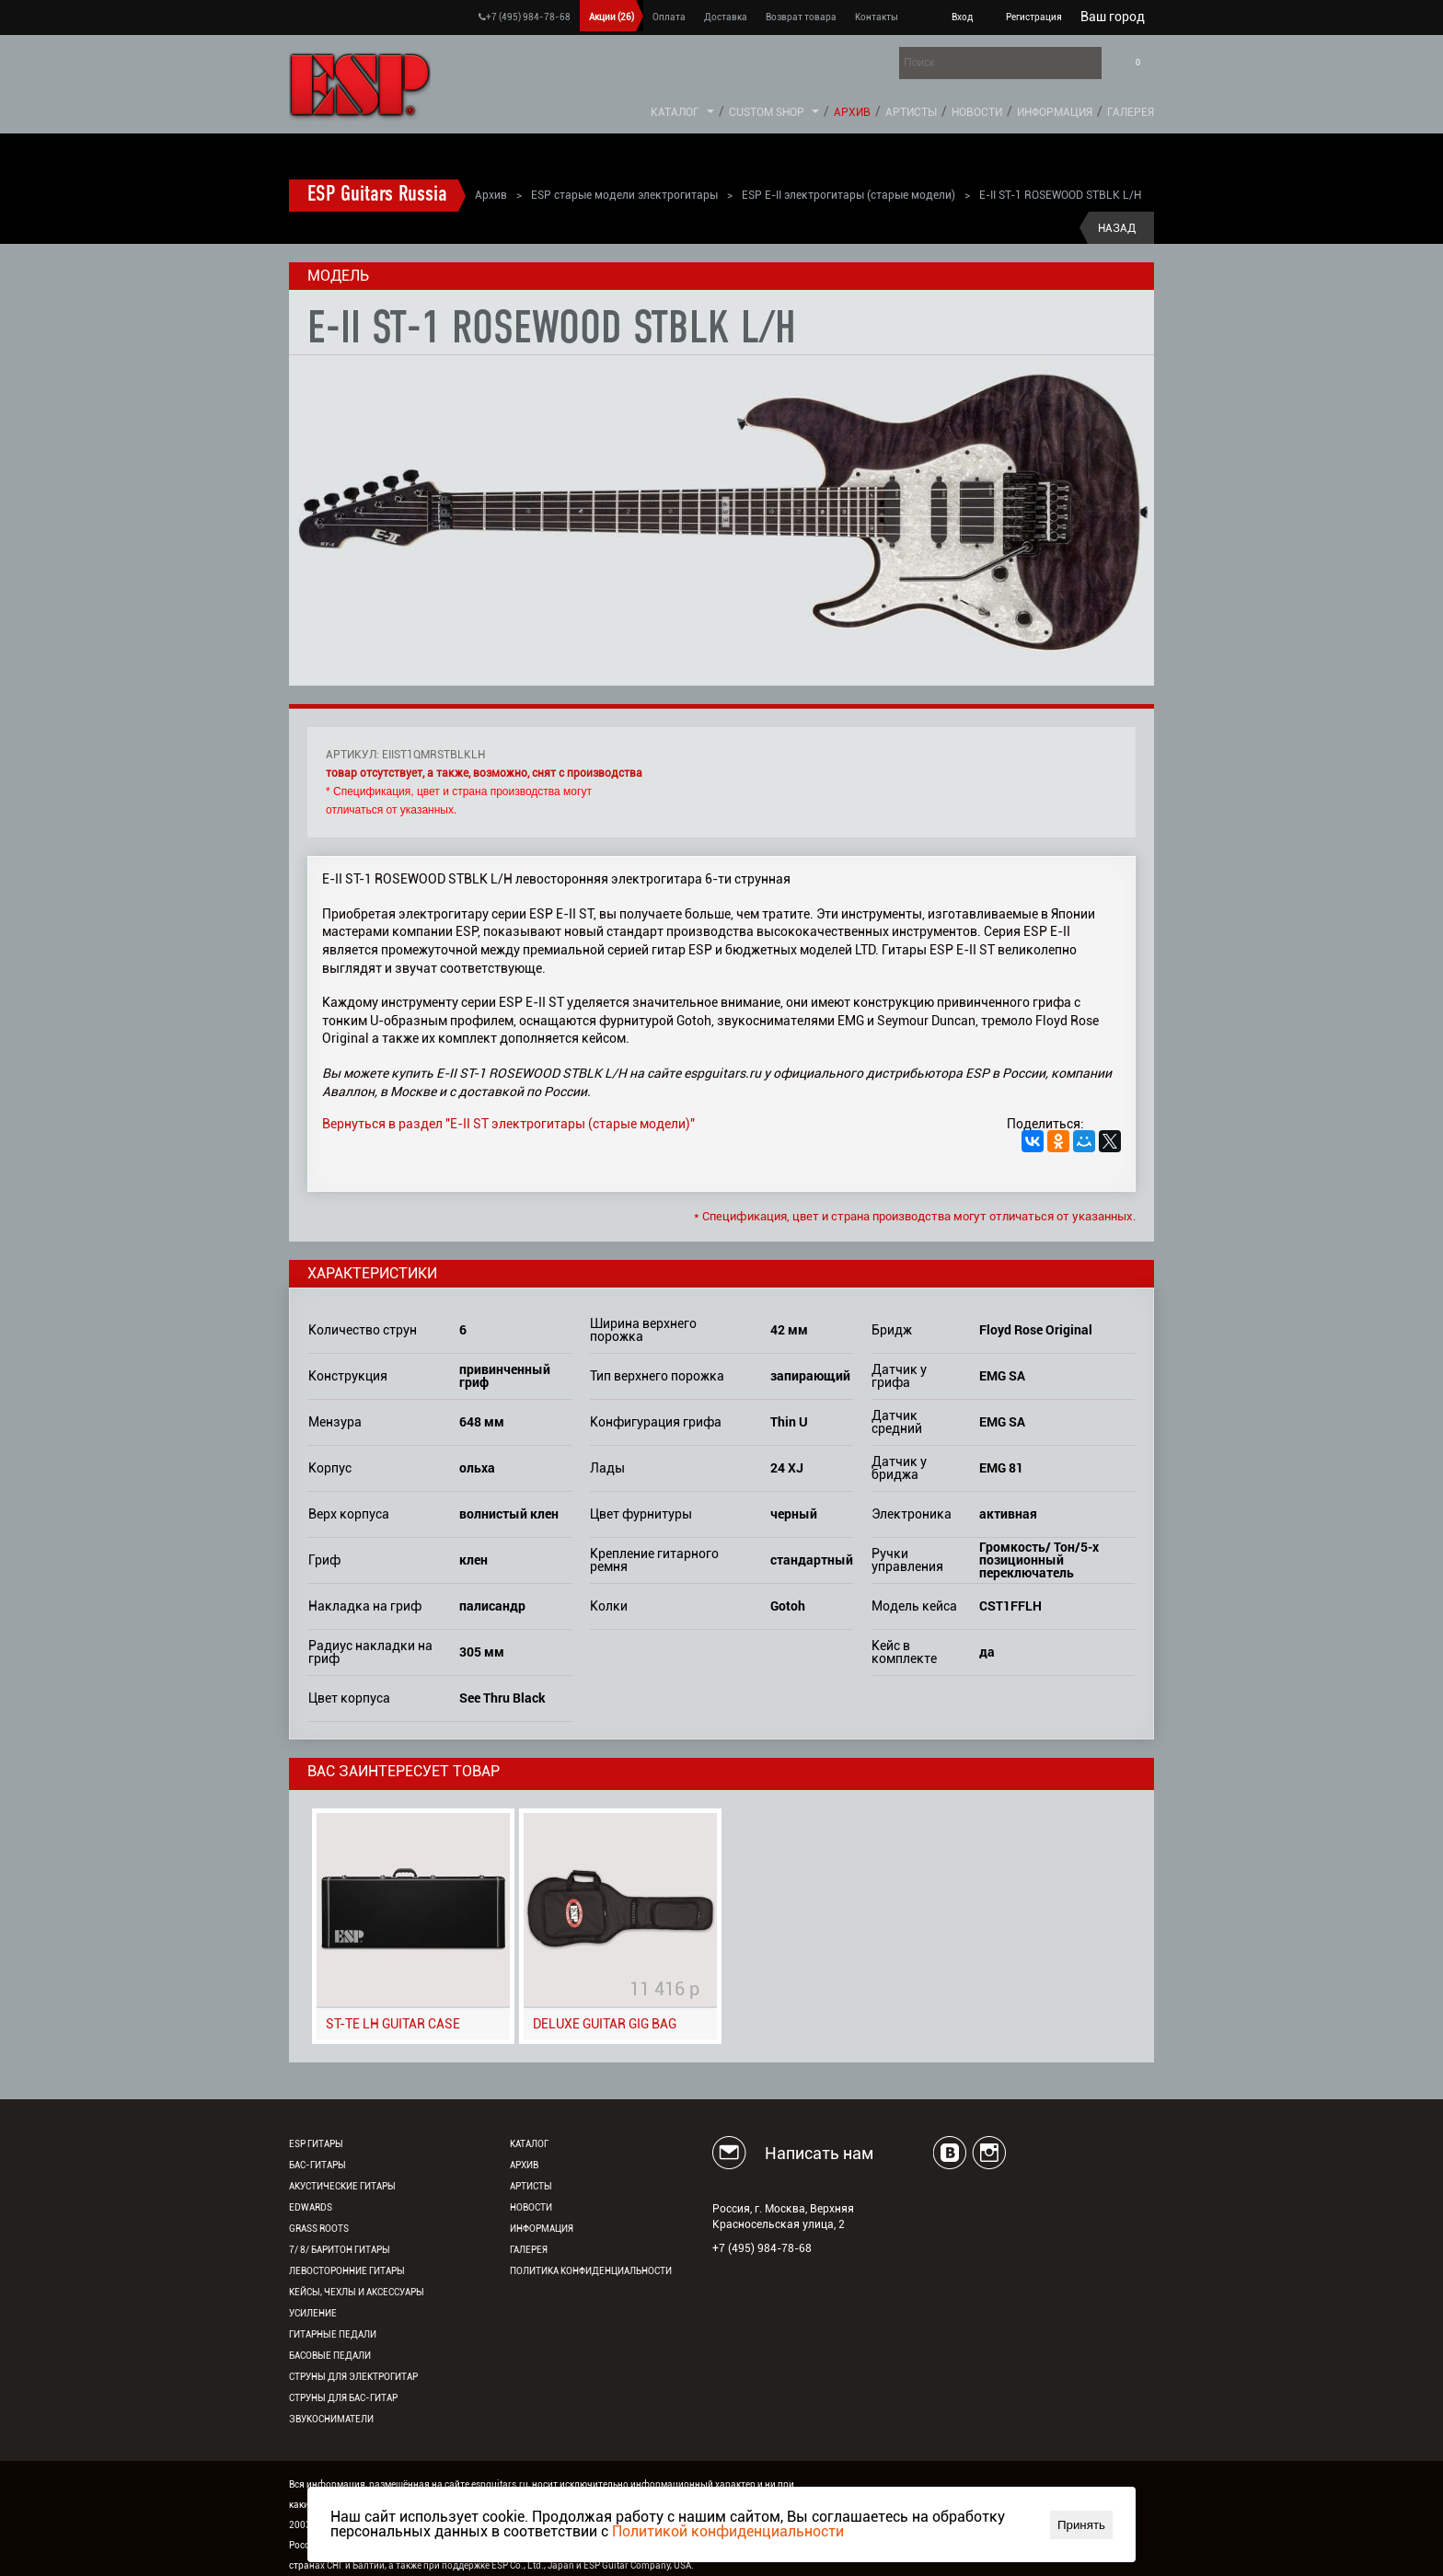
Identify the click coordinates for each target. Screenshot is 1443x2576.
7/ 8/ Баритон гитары (339, 2250)
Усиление (313, 2313)
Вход (962, 17)
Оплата (669, 17)
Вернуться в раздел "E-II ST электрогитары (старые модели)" (508, 1123)
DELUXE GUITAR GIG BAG (604, 2023)
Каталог (675, 112)
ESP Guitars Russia (377, 195)
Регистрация (1034, 17)
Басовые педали (330, 2356)
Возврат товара (801, 17)
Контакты (876, 17)
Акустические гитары (342, 2186)
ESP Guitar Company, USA (637, 2565)
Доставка (725, 17)
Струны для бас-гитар (343, 2398)
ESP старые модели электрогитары (624, 195)
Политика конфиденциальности (591, 2271)
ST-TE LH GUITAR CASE (393, 2023)
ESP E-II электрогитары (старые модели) (848, 195)
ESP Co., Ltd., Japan (532, 2565)
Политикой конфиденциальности (728, 2531)
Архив (852, 112)
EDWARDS (310, 2207)
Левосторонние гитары (347, 2271)
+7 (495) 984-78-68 (525, 17)
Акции (611, 17)
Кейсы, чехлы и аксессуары (356, 2292)
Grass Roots (319, 2229)
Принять (1081, 2525)
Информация (1054, 112)
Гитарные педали (332, 2334)
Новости (977, 112)
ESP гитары (316, 2144)
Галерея (1130, 112)
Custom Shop (766, 112)
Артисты (911, 112)
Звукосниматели (331, 2419)
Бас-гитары (317, 2165)
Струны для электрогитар (353, 2377)
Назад (1117, 228)
